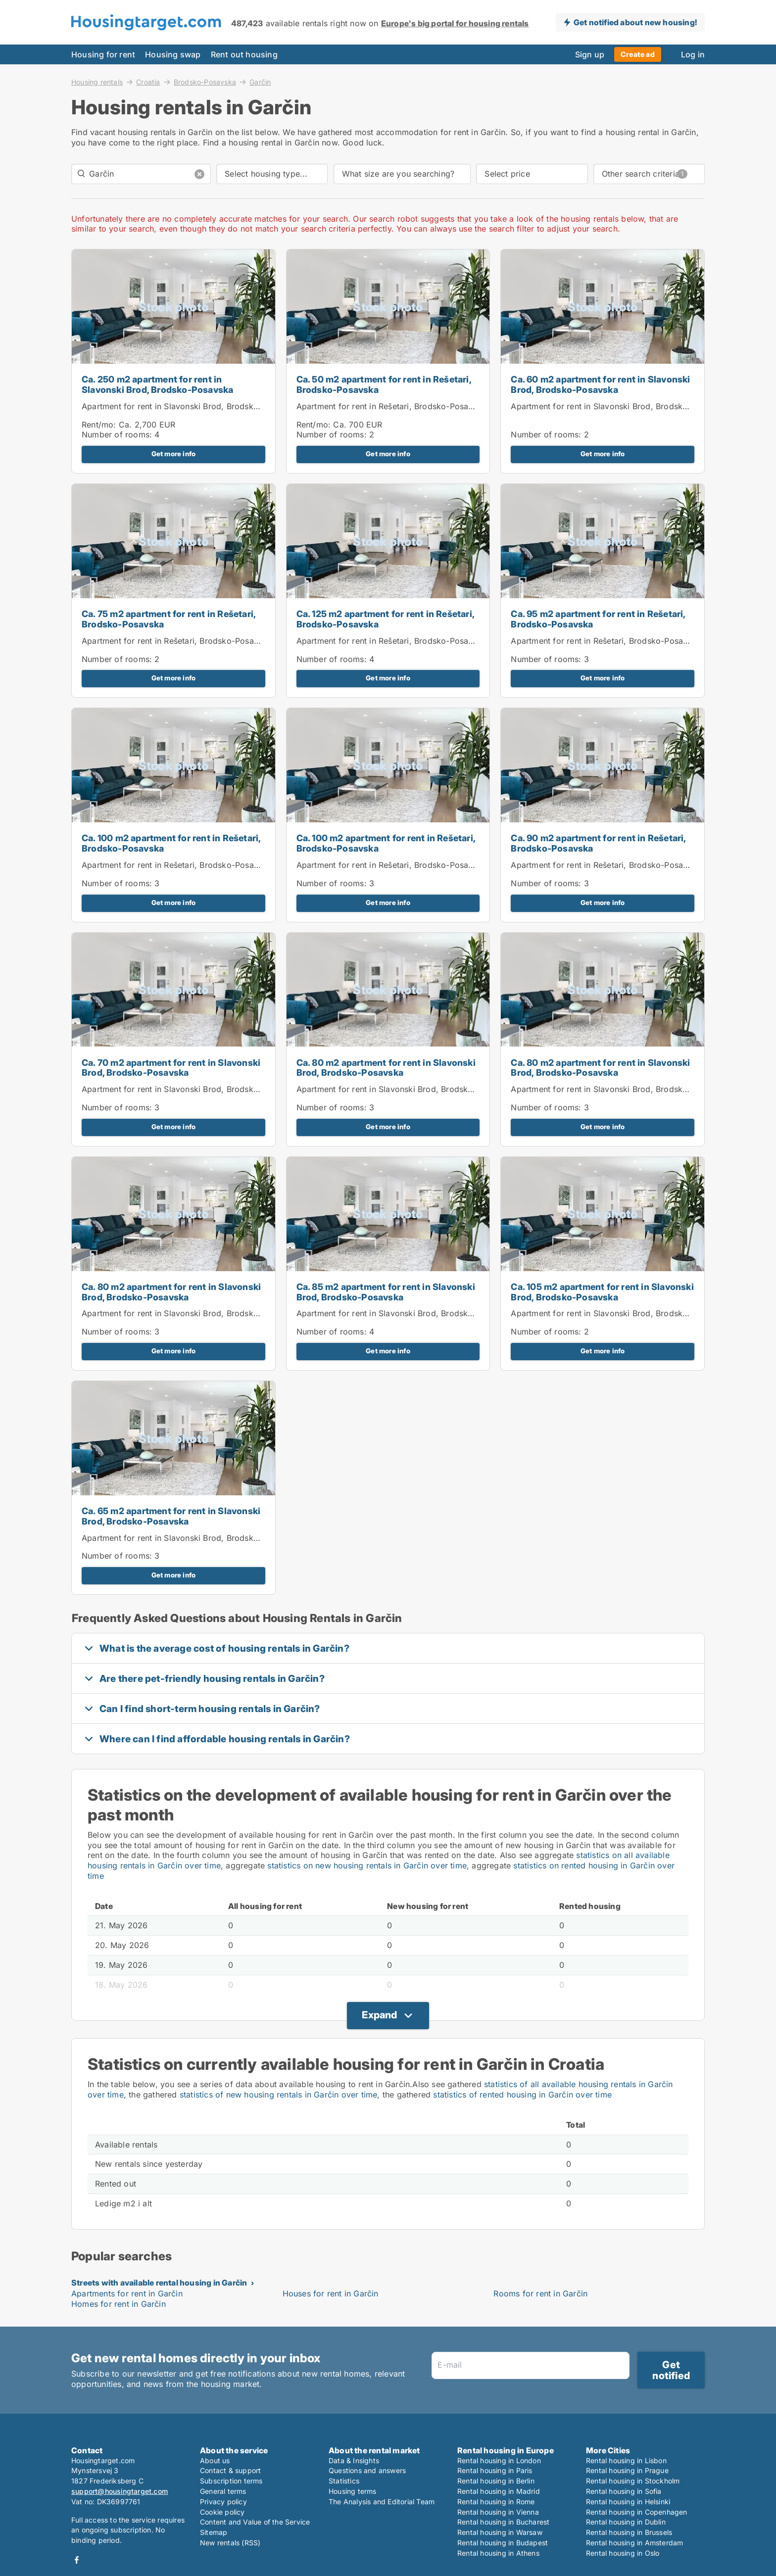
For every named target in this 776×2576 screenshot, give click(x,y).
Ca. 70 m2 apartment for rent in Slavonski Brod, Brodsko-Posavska (171, 1067)
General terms (223, 2491)
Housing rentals (97, 82)
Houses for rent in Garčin (331, 2293)
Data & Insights (354, 2460)
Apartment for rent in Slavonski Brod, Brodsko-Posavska (190, 406)
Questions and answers (367, 2470)
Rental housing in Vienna (498, 2512)
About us (215, 2460)
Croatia (148, 82)
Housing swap (172, 54)
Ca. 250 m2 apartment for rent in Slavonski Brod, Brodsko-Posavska (157, 384)
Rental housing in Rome (495, 2501)
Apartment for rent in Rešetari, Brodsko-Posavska (391, 406)
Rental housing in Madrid (498, 2491)
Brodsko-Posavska (205, 82)
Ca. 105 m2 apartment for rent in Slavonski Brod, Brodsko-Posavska (602, 1292)
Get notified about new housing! (635, 22)
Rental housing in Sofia (624, 2491)
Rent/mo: (100, 424)
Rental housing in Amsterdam (634, 2542)
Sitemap (213, 2532)
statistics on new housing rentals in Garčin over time (367, 1865)
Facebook (76, 2560)
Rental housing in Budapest (502, 2542)
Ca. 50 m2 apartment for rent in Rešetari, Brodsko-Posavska (383, 384)
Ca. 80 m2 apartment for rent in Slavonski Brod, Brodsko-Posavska (386, 1067)
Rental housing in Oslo (622, 2553)
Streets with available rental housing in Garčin (159, 2283)
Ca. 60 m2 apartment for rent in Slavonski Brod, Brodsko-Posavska (600, 384)
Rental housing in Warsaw (499, 2532)
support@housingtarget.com (119, 2491)
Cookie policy (222, 2512)
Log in (693, 54)
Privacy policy (223, 2501)
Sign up (589, 54)
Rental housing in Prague (627, 2470)
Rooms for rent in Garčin (540, 2293)
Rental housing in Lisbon (626, 2460)
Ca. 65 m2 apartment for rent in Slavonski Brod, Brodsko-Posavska (171, 1516)
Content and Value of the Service (255, 2522)
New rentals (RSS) (230, 2542)
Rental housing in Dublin (626, 2522)
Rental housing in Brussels (629, 2532)
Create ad (638, 54)
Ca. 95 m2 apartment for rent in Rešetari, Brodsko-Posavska (598, 619)
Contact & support (230, 2470)
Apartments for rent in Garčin (127, 2293)
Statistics (344, 2481)
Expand (379, 2015)
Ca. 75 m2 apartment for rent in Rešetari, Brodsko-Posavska (168, 619)
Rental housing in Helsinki (628, 2501)
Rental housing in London (499, 2460)
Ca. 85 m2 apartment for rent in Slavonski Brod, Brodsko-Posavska (385, 1292)
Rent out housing (244, 54)
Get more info (173, 454)
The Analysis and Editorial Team (382, 2501)
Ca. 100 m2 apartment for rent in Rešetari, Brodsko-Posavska (171, 843)
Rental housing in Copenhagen (636, 2512)
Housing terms (353, 2491)
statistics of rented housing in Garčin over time (522, 2094)
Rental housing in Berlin (495, 2481)
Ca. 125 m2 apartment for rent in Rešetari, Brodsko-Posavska (385, 619)
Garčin (260, 82)
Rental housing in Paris (495, 2470)
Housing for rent (103, 54)
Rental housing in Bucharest (503, 2522)
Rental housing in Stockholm (632, 2481)
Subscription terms (231, 2481)
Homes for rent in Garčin (118, 2304)
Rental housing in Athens (498, 2553)
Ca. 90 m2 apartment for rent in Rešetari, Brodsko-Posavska (598, 843)
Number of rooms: (117, 434)
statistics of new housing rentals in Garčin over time (279, 2094)
